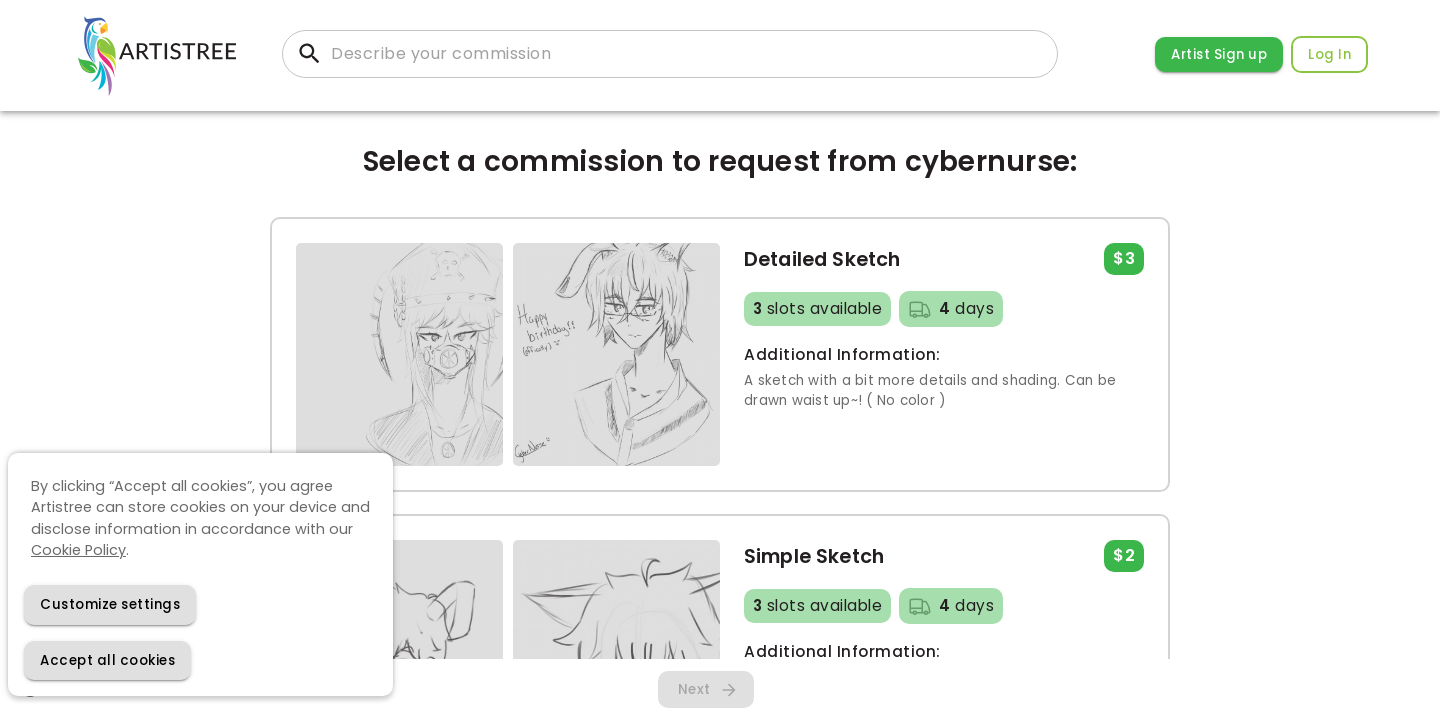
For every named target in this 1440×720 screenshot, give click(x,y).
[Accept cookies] (107, 660)
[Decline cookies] (110, 604)
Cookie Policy (78, 550)
